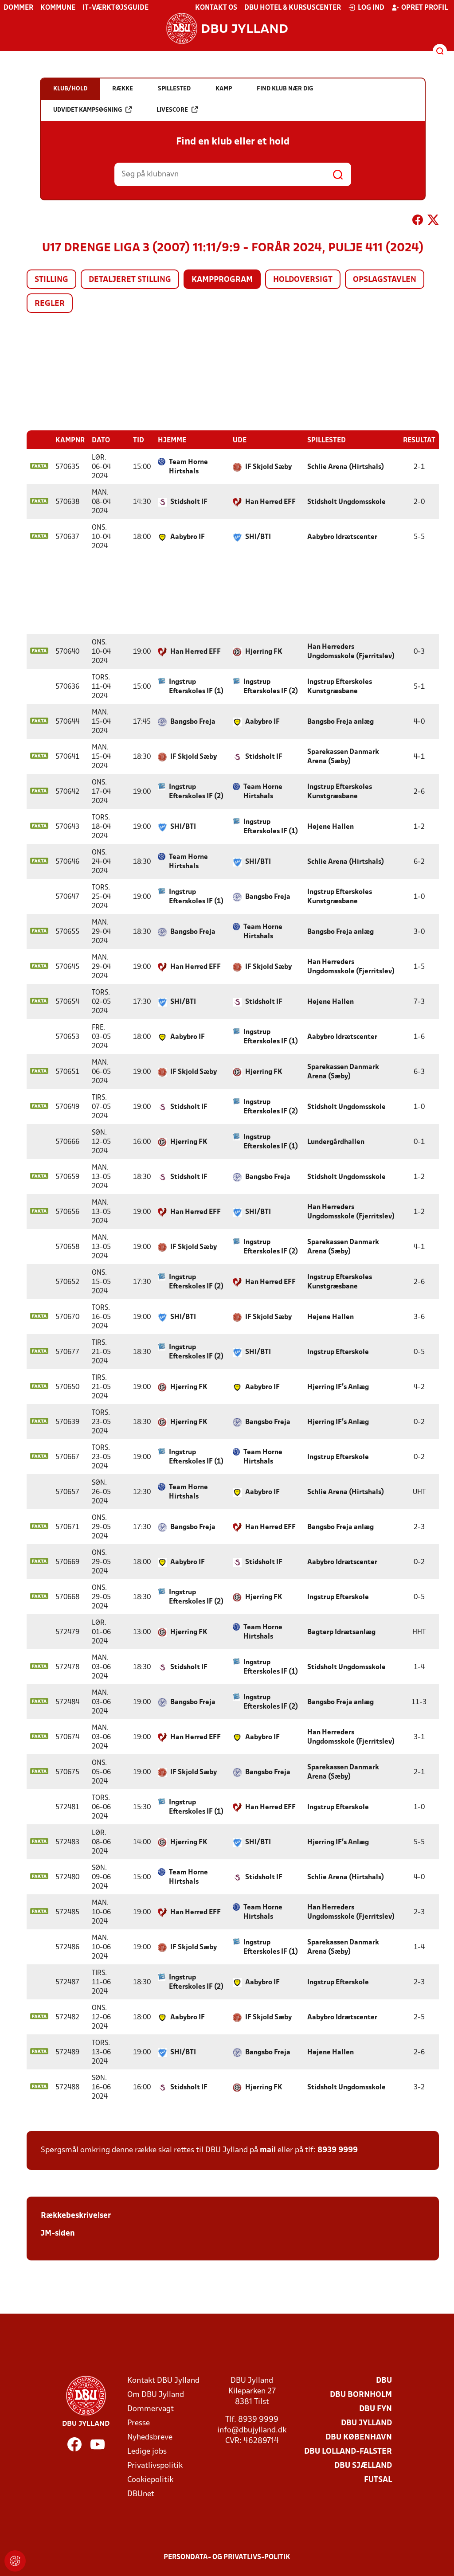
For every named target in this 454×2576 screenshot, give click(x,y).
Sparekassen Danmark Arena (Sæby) (343, 756)
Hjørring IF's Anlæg (338, 1387)
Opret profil (419, 8)
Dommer (18, 8)
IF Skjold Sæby (268, 467)
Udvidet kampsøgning (92, 109)
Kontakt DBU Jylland (163, 2380)
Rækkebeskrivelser (76, 2215)
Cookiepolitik (150, 2479)
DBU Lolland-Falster (348, 2451)
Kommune (57, 8)
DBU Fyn (375, 2408)
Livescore (177, 109)
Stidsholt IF (188, 502)
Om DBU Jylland (155, 2394)
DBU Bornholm (361, 2394)
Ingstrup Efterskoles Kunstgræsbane (339, 686)
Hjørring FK (263, 651)
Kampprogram (222, 280)
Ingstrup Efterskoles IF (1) (196, 686)
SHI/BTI (258, 537)
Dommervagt (150, 2408)
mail (268, 2150)
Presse (138, 2423)
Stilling (51, 280)
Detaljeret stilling (130, 280)
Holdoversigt (303, 280)
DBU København (358, 2437)
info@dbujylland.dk (251, 2430)
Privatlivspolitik (155, 2465)
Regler (50, 304)
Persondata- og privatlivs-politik (227, 2557)
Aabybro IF (187, 537)
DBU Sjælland (363, 2465)
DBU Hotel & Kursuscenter (292, 8)
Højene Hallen (330, 827)
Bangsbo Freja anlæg (340, 721)
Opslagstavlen (384, 280)
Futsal (378, 2479)
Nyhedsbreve (149, 2437)
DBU (384, 2380)
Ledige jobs (147, 2451)
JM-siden (58, 2233)
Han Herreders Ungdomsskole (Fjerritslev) (351, 651)
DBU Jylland (366, 2423)
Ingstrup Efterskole (338, 1352)
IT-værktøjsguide (115, 8)
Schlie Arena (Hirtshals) (345, 467)
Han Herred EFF (270, 502)
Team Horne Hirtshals (188, 466)
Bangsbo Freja (192, 721)
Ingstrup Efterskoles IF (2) (270, 686)
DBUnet (140, 2494)
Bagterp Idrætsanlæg (341, 1632)
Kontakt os (216, 8)
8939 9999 (337, 2150)
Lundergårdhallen (335, 1142)
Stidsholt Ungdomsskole (346, 502)
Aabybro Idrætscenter (342, 537)
